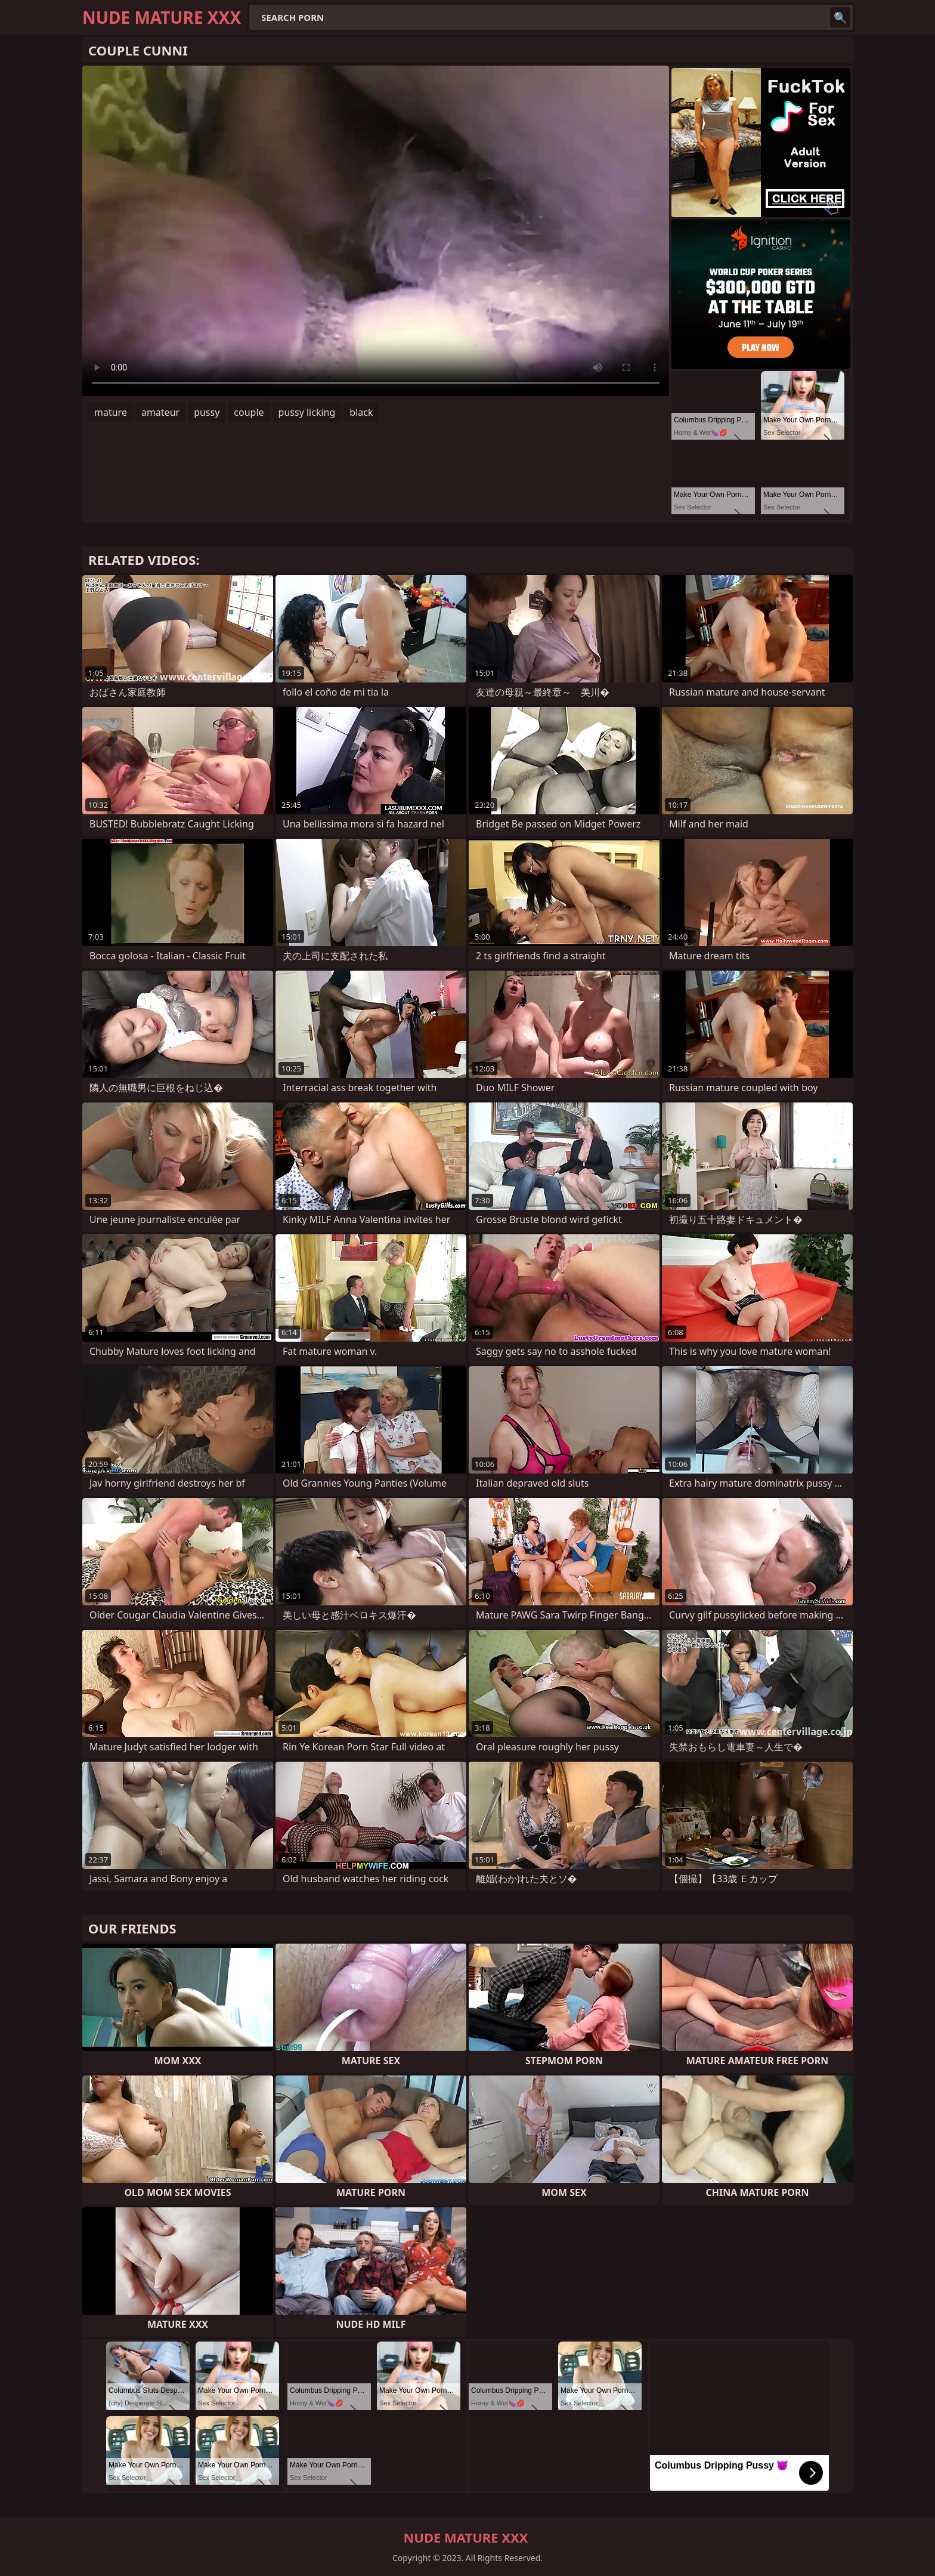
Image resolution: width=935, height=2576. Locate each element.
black (361, 412)
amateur (160, 412)
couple (249, 412)
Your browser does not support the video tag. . (375, 231)
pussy (206, 412)
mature (110, 412)
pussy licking (307, 412)
